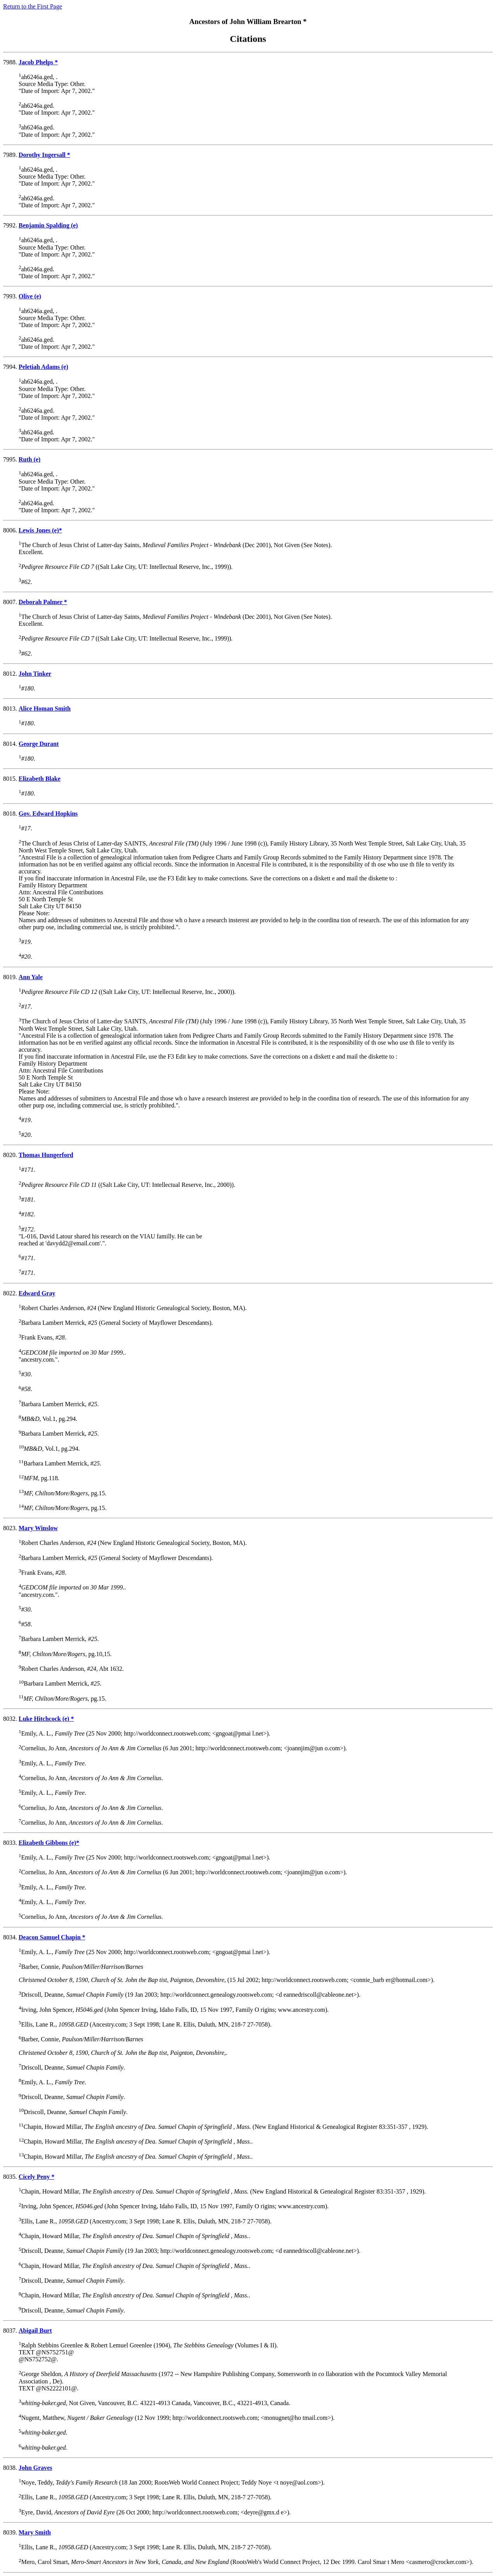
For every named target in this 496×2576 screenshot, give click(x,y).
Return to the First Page (32, 6)
